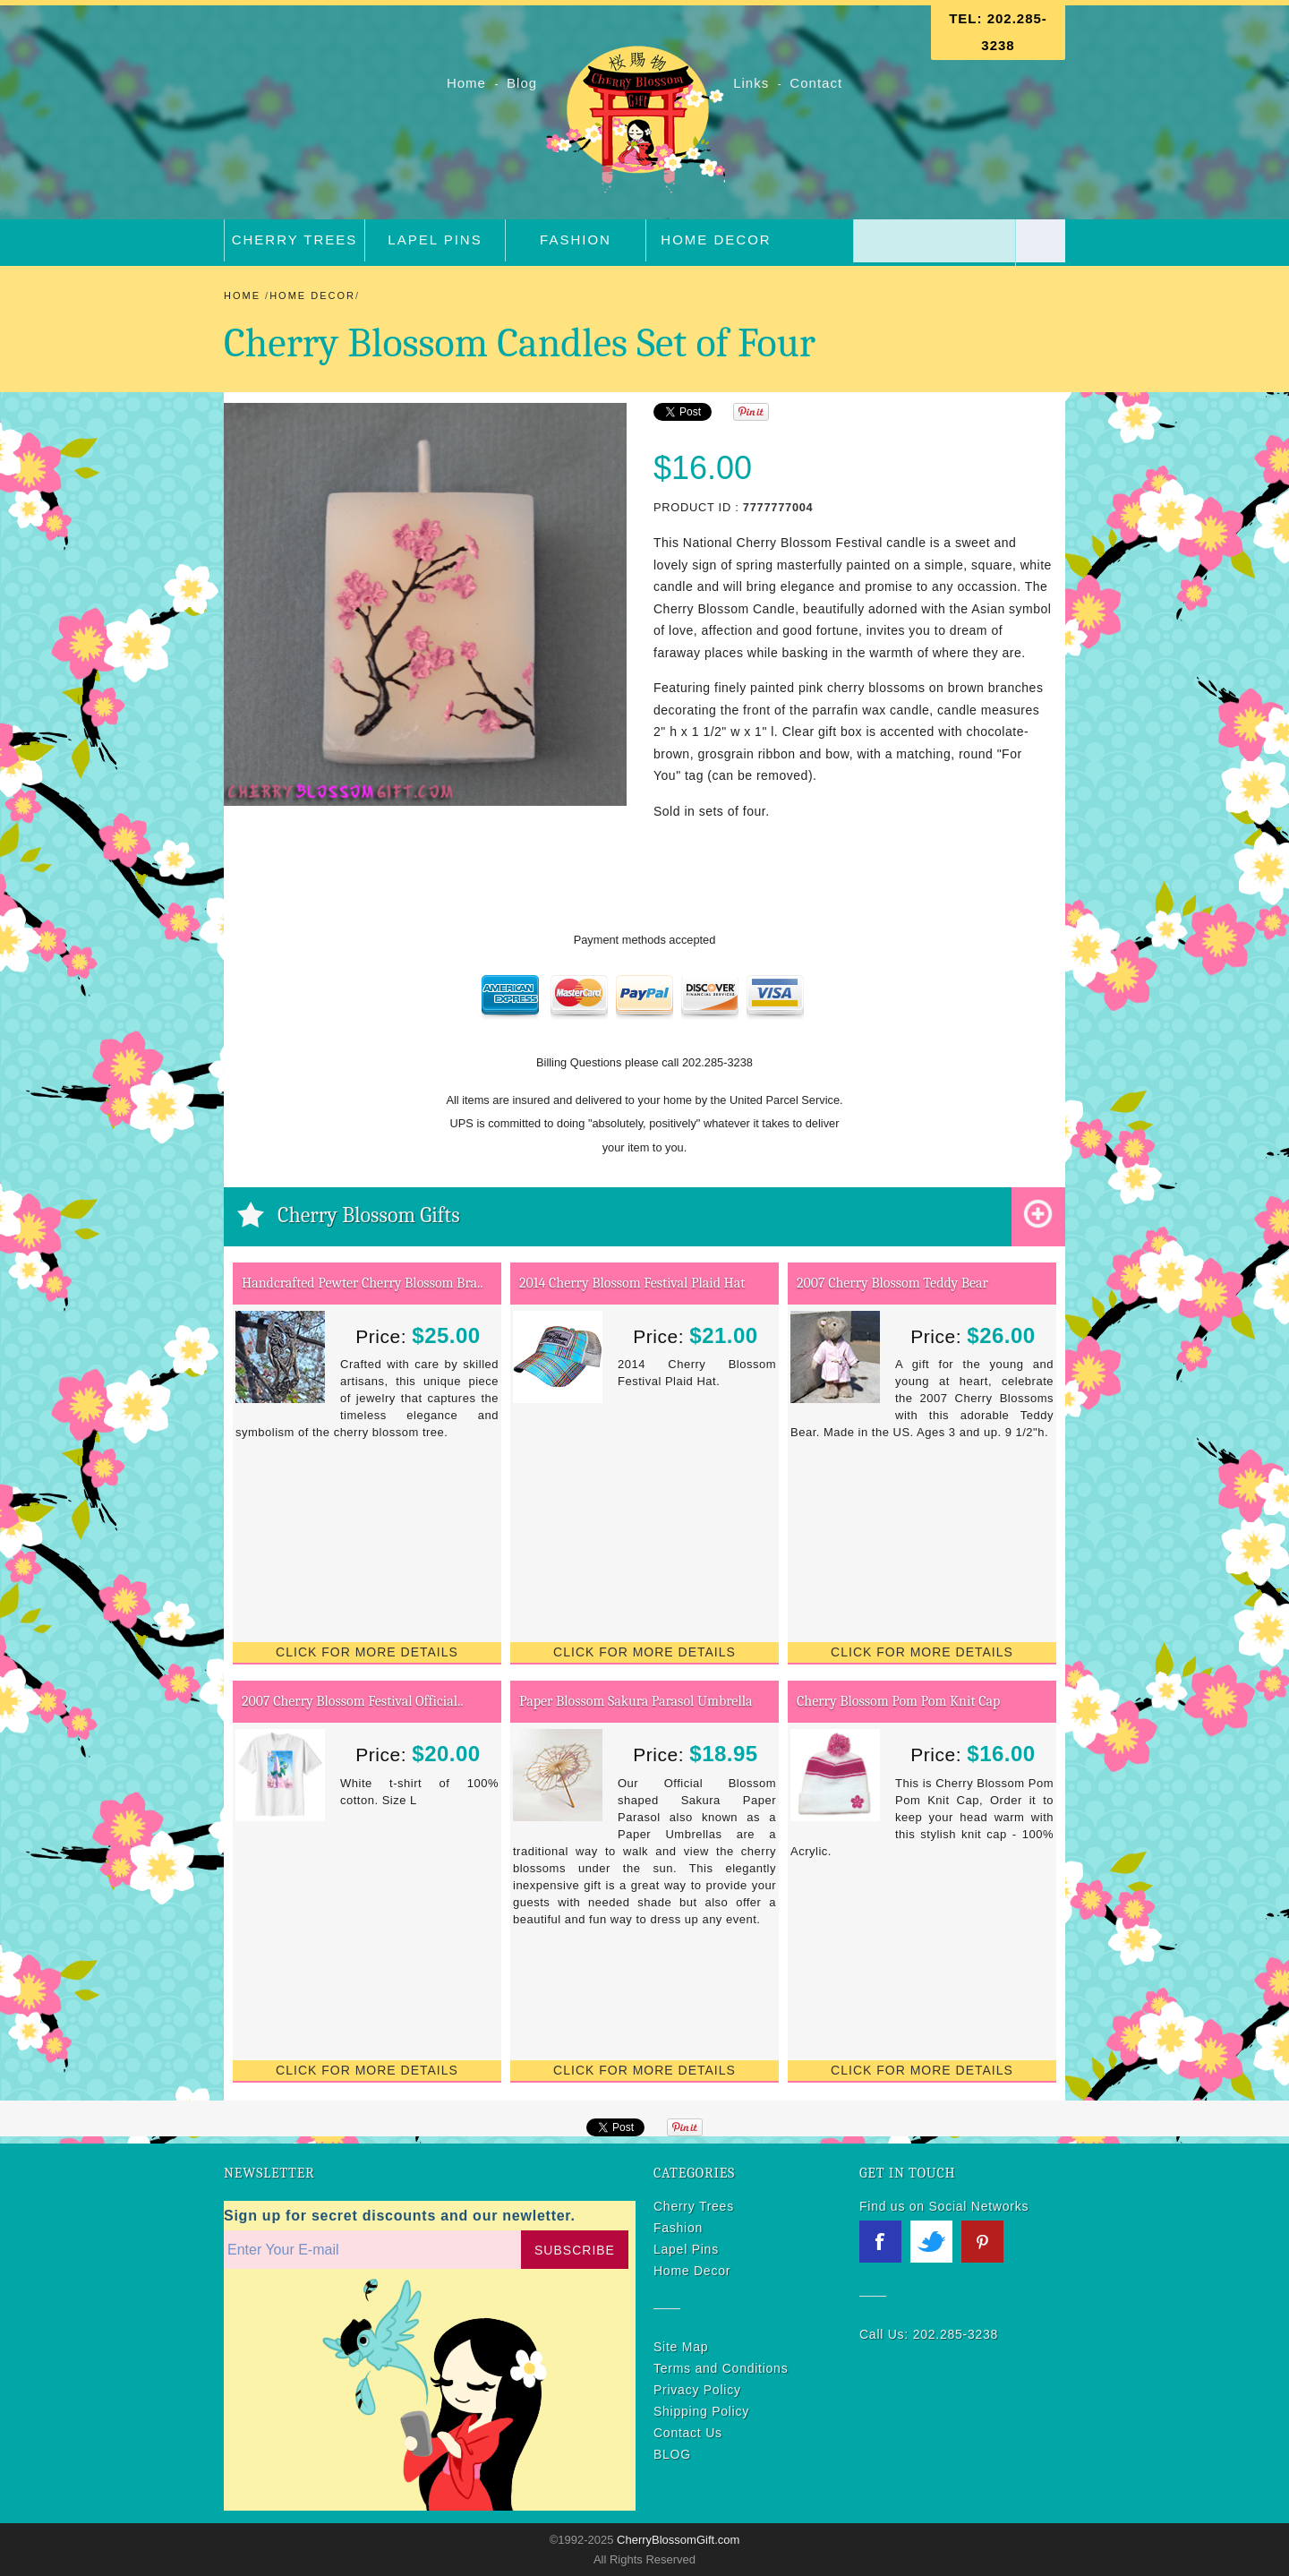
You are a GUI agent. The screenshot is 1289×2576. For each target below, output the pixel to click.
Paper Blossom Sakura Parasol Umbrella (636, 1701)
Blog (524, 82)
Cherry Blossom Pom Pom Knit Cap (898, 1701)
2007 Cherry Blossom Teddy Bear (892, 1283)
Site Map (680, 2347)
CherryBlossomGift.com (676, 2539)
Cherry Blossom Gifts (368, 1215)
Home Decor (716, 239)
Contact (816, 82)
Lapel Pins (435, 239)
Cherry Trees (295, 239)
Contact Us (687, 2433)
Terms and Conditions (720, 2368)
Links (751, 82)
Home (469, 82)
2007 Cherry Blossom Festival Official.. (353, 1701)
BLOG (672, 2454)
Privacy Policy (697, 2390)
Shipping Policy (701, 2411)
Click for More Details (367, 1652)
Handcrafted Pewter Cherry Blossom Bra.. (362, 1283)
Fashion (575, 239)
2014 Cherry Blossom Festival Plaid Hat (632, 1283)
